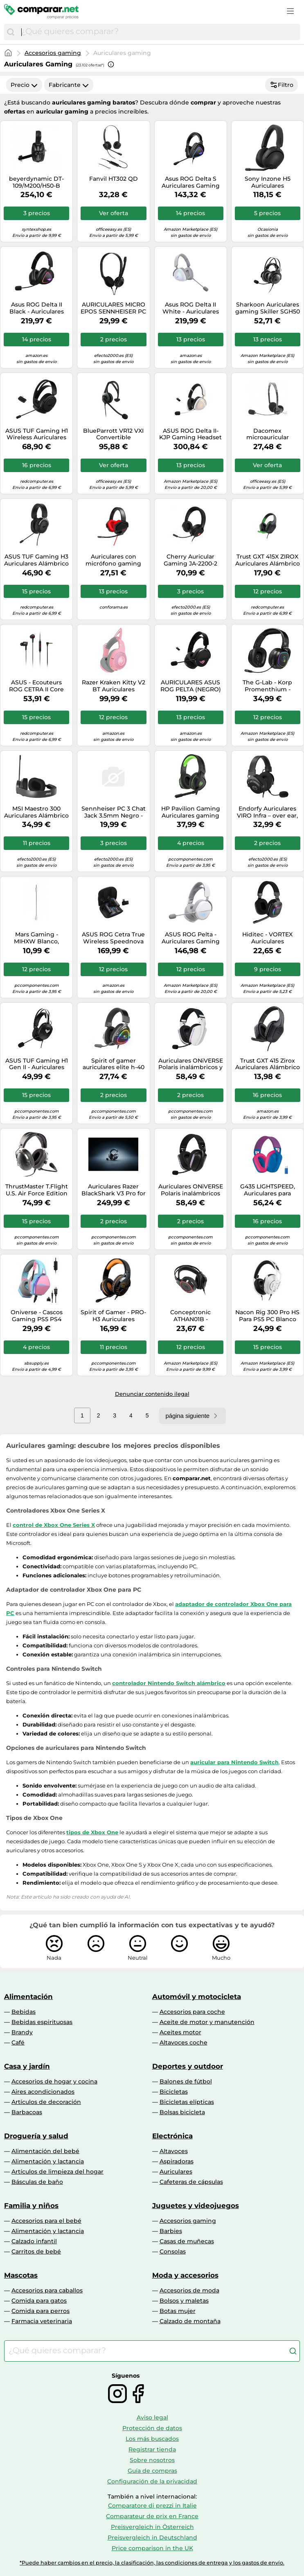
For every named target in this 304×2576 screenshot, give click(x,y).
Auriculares (176, 2171)
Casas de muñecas (187, 2241)
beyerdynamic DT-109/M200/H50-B (36, 182)
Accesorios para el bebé (46, 2220)
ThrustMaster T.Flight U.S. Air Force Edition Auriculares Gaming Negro (36, 1190)
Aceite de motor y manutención (207, 2022)
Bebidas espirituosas (41, 2022)
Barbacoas (26, 2112)
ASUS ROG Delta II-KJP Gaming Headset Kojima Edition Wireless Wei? (190, 434)
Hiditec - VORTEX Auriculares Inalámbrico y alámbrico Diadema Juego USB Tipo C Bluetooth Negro (268, 938)
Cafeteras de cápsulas (191, 2181)
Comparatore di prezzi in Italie (152, 2505)
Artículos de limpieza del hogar (57, 2171)
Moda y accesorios (185, 2275)
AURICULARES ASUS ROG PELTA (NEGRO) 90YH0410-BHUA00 (190, 686)
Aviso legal (152, 2417)
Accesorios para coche (192, 2011)
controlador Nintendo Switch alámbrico (168, 1683)
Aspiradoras (177, 2161)
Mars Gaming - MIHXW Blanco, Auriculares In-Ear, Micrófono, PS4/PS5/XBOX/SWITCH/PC (36, 938)
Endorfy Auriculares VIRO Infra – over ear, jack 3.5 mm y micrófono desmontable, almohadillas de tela (267, 812)
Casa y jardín (27, 2066)
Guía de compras (152, 2470)
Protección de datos (152, 2428)
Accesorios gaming (53, 53)
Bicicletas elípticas (187, 2102)
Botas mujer (178, 2311)
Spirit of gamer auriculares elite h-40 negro (113, 1064)
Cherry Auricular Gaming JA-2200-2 (190, 560)
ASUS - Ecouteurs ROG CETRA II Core (36, 686)
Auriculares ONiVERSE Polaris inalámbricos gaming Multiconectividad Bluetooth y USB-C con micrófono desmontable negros (190, 1190)
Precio (24, 85)
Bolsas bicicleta (182, 2112)
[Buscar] (10, 32)
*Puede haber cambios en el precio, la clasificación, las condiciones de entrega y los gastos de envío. (152, 2563)
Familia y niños (31, 2205)
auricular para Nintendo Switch (234, 1762)
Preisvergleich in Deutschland (152, 2537)
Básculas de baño (37, 2181)
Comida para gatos (39, 2300)
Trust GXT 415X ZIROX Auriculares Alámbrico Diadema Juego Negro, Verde (267, 560)
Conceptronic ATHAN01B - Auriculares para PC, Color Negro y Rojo (191, 1316)
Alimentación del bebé (45, 2151)
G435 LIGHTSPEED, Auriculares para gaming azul (267, 1190)
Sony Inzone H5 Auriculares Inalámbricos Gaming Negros (267, 182)
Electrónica (172, 2136)
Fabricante (69, 85)
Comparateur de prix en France (152, 2516)
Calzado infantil (34, 2241)
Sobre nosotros (152, 2460)
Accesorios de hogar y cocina (54, 2081)
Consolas (173, 2251)
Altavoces (174, 2151)
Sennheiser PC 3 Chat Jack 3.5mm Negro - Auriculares (113, 812)
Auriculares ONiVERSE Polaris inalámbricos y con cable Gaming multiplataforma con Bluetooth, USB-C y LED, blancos (190, 1064)
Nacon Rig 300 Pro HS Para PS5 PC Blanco (267, 1316)
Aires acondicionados (42, 2091)
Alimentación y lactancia (47, 2161)
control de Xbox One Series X (54, 1525)
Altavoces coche (183, 2042)
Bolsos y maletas (184, 2300)
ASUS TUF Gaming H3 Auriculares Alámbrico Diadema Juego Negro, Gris (36, 560)
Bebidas (23, 2011)
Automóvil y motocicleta (196, 1996)
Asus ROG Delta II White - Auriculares (190, 308)
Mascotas (21, 2275)
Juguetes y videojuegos (195, 2205)
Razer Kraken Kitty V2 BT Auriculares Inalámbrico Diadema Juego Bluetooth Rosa (113, 686)
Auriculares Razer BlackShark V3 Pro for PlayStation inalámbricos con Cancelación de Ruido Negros (113, 1190)
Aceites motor (180, 2032)
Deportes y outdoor (187, 2066)
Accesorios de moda (189, 2290)
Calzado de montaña (190, 2321)
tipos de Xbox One (92, 1832)
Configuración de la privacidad (152, 2481)
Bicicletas (174, 2091)
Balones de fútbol (186, 2081)
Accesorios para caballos (47, 2290)
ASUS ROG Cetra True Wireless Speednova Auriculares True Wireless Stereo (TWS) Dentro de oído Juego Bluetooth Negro (113, 938)
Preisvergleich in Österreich (152, 2527)
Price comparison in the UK (152, 2548)
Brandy (22, 2032)
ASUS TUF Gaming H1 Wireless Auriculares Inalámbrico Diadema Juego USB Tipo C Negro (36, 434)
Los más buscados (152, 2438)
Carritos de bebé (36, 2251)
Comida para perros (40, 2311)
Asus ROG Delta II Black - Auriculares (36, 308)
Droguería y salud (36, 2136)
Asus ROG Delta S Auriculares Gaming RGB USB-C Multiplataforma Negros (191, 182)
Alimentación (28, 1996)
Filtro (281, 85)
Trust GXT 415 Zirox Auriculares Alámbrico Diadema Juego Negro (267, 1064)
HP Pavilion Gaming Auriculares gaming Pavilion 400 (190, 812)
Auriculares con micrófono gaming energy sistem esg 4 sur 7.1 (113, 560)
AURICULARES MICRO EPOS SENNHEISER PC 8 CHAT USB (113, 308)
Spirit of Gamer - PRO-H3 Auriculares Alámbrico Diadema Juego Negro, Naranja (113, 1316)
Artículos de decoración (46, 2102)
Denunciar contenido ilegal (152, 1393)
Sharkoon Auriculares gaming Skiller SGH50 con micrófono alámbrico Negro (267, 308)
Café (18, 2042)
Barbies (171, 2231)
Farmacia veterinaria (41, 2321)
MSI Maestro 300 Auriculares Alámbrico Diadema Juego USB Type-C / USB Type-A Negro (36, 812)
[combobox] (158, 32)
